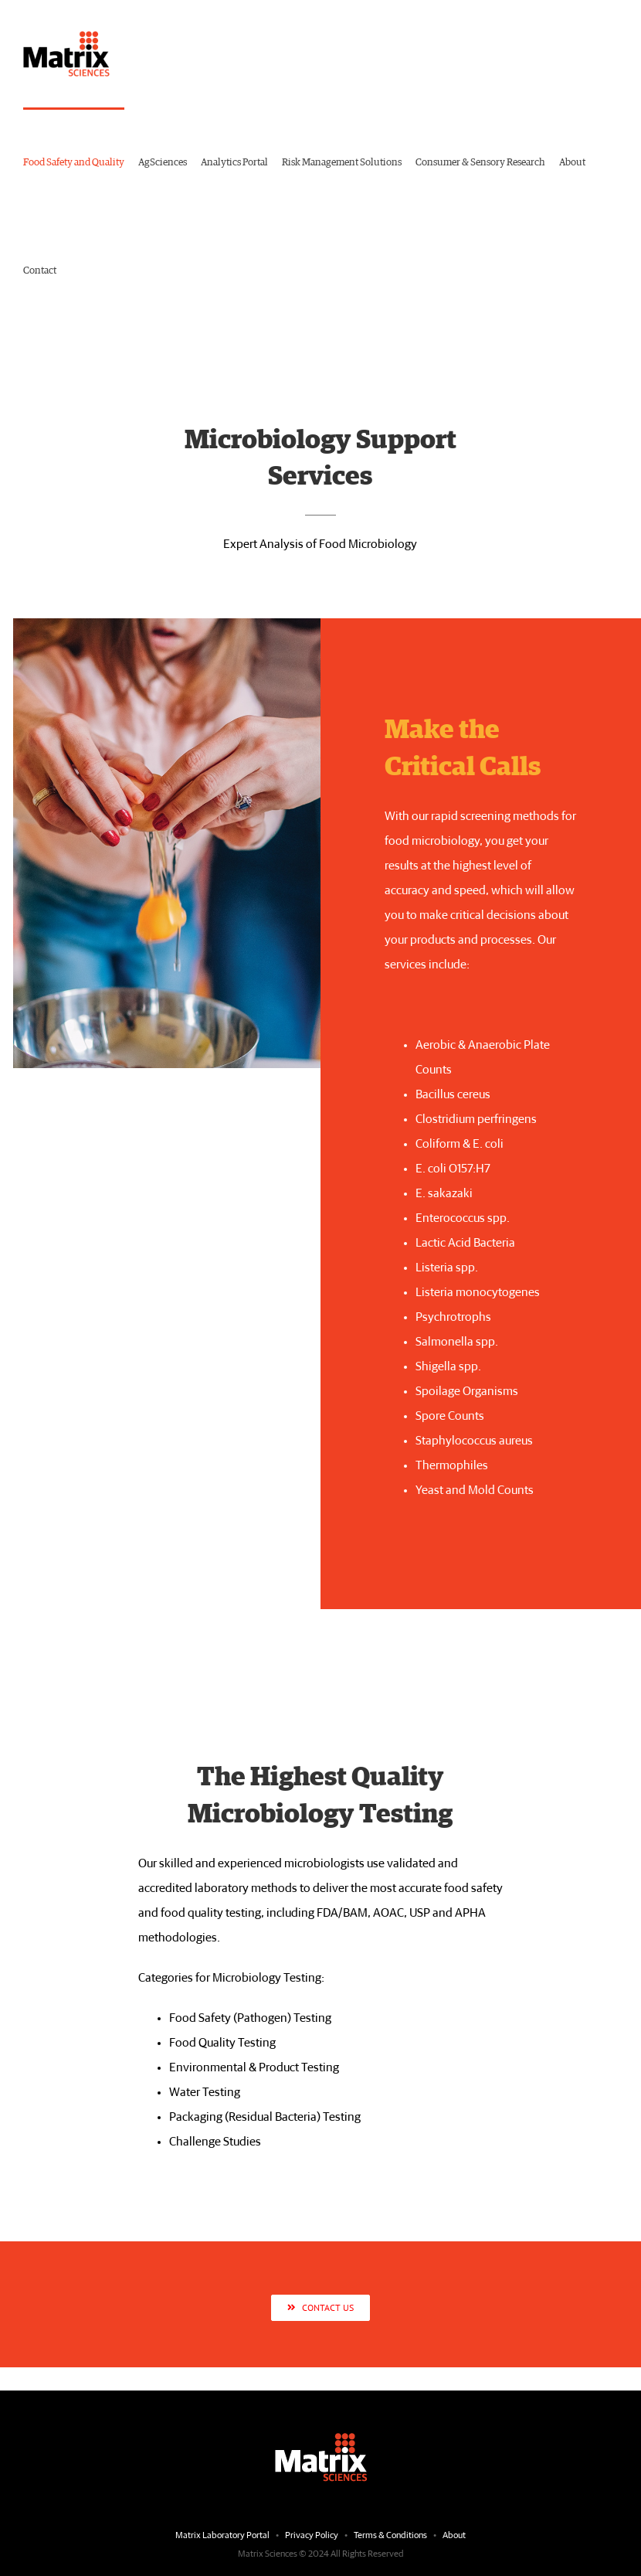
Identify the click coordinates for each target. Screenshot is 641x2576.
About (454, 2535)
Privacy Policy (311, 2535)
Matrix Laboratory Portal (222, 2535)
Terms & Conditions (391, 2535)
